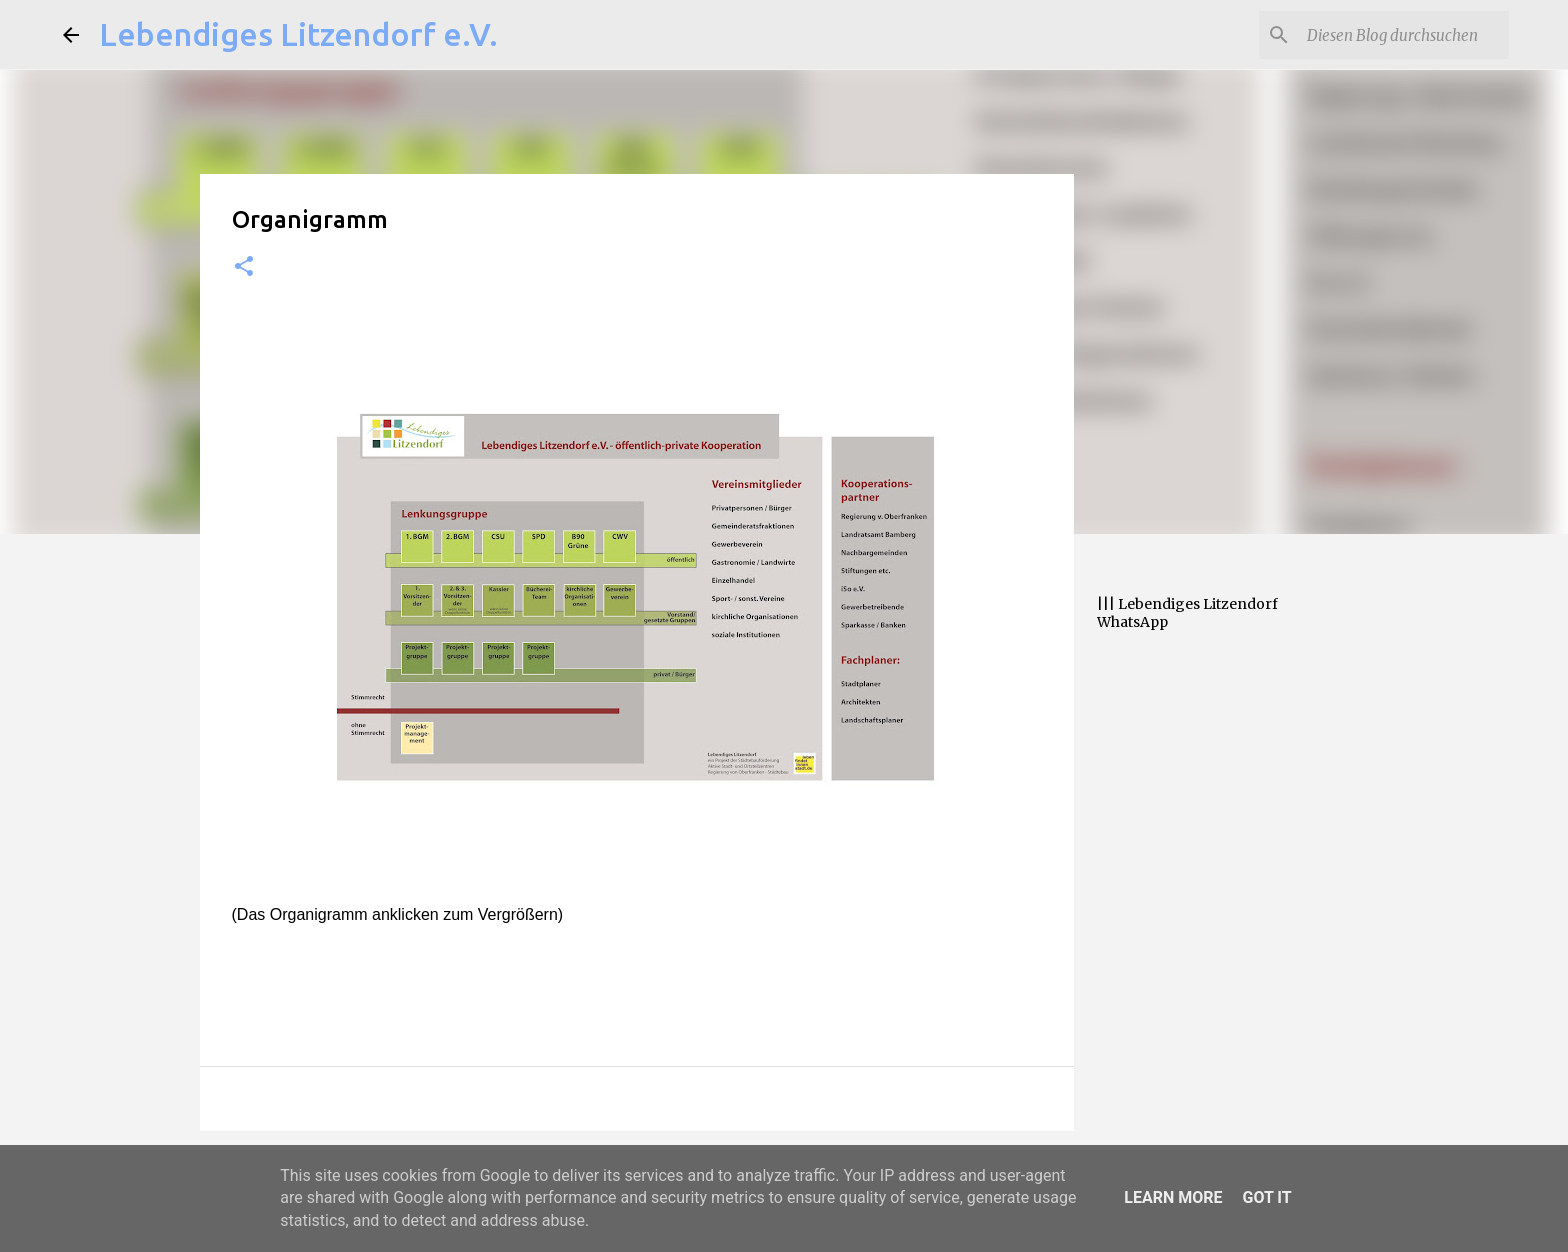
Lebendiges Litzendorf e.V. (298, 34)
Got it (1266, 1197)
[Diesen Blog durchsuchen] (1404, 35)
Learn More (1173, 1197)
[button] (244, 267)
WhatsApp (1132, 622)
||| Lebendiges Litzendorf (1187, 604)
